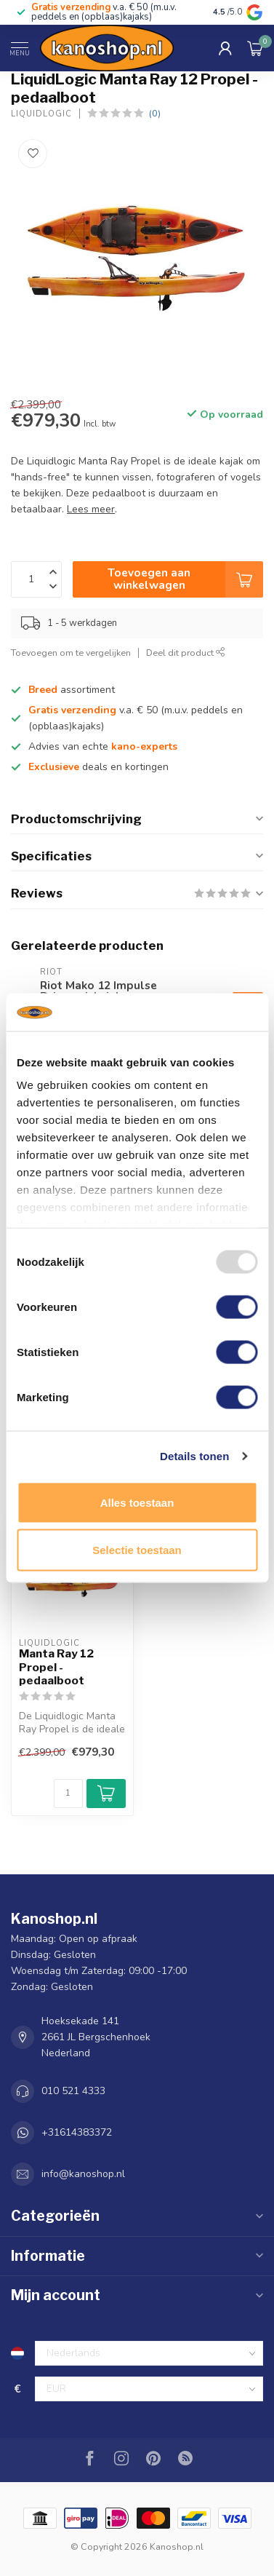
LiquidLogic (41, 114)
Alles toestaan (137, 1502)
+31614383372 (76, 2132)
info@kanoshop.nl (83, 2174)
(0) (155, 113)
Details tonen (194, 1456)
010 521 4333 (73, 2091)
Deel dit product (185, 652)
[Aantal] (68, 1793)
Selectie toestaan (137, 1550)
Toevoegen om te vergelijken (71, 652)
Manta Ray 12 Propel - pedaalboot (56, 1667)
